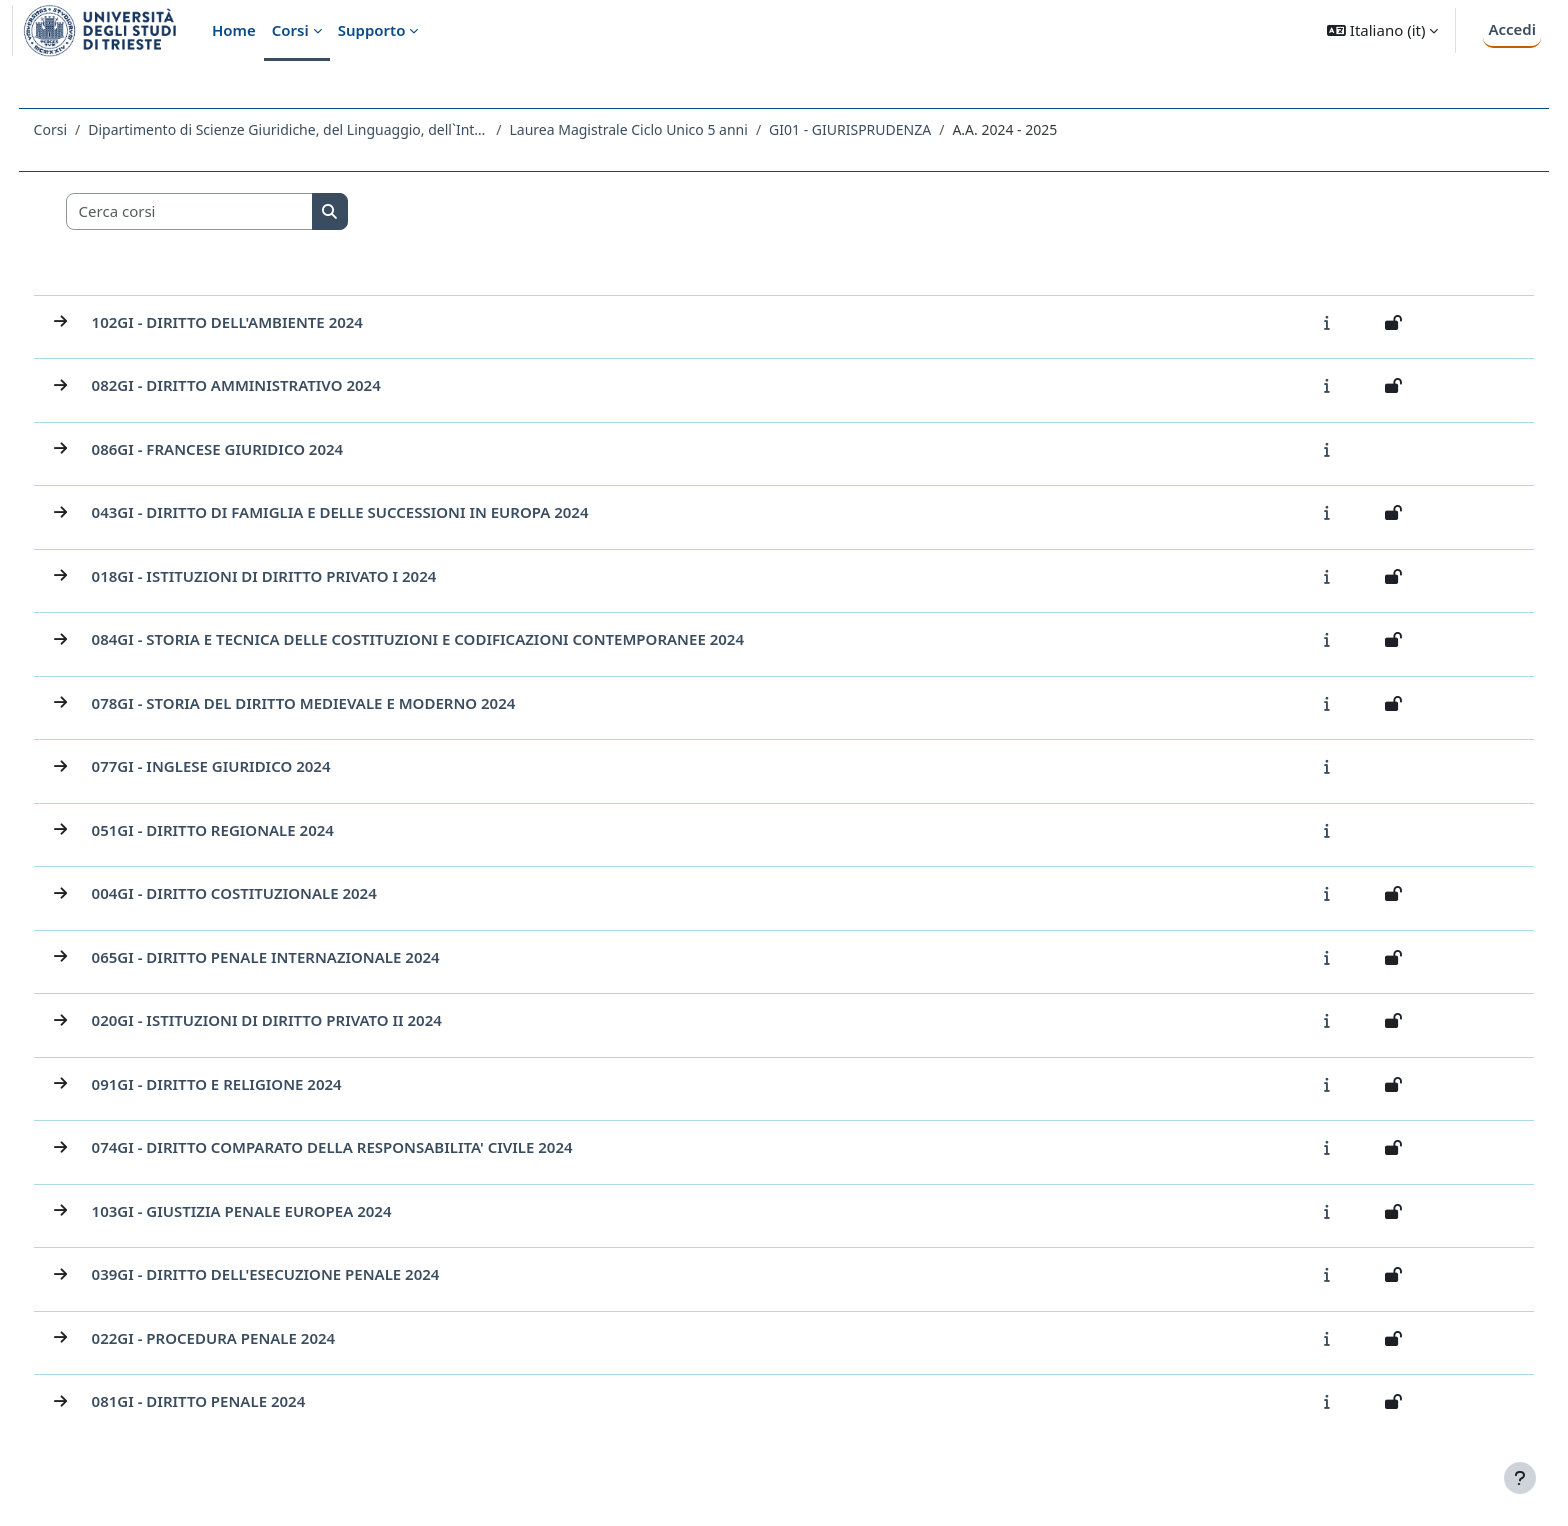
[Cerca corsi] (227, 211)
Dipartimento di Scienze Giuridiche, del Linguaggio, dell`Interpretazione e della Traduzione (326, 129)
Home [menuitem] (234, 30)
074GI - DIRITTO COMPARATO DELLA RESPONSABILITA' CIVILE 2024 (369, 1147)
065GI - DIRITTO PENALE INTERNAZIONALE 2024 (303, 957)
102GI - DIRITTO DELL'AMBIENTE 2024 (264, 322)
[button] (1382, 30)
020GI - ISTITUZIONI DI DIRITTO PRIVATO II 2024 (304, 1020)
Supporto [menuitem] (372, 30)
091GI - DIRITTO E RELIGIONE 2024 (254, 1084)
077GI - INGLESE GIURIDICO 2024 (248, 766)
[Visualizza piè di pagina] (1520, 1478)
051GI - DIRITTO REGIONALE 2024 (250, 830)
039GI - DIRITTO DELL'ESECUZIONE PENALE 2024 (303, 1274)
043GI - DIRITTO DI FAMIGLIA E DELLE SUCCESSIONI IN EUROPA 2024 (377, 512)
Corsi (87, 129)
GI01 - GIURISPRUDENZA (888, 129)
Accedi (1512, 29)
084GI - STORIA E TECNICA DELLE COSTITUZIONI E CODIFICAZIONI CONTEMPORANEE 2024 (455, 639)
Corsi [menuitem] (290, 30)
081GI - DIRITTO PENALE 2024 (236, 1401)
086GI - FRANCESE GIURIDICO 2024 (255, 449)
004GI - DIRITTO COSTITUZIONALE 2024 (271, 893)
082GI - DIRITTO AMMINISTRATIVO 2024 (273, 385)
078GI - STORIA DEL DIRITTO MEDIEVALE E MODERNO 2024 (341, 703)
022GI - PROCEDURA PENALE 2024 (251, 1338)
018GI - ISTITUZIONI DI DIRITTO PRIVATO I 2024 (301, 576)
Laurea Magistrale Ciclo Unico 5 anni (666, 129)
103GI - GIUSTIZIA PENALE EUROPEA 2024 (279, 1211)
